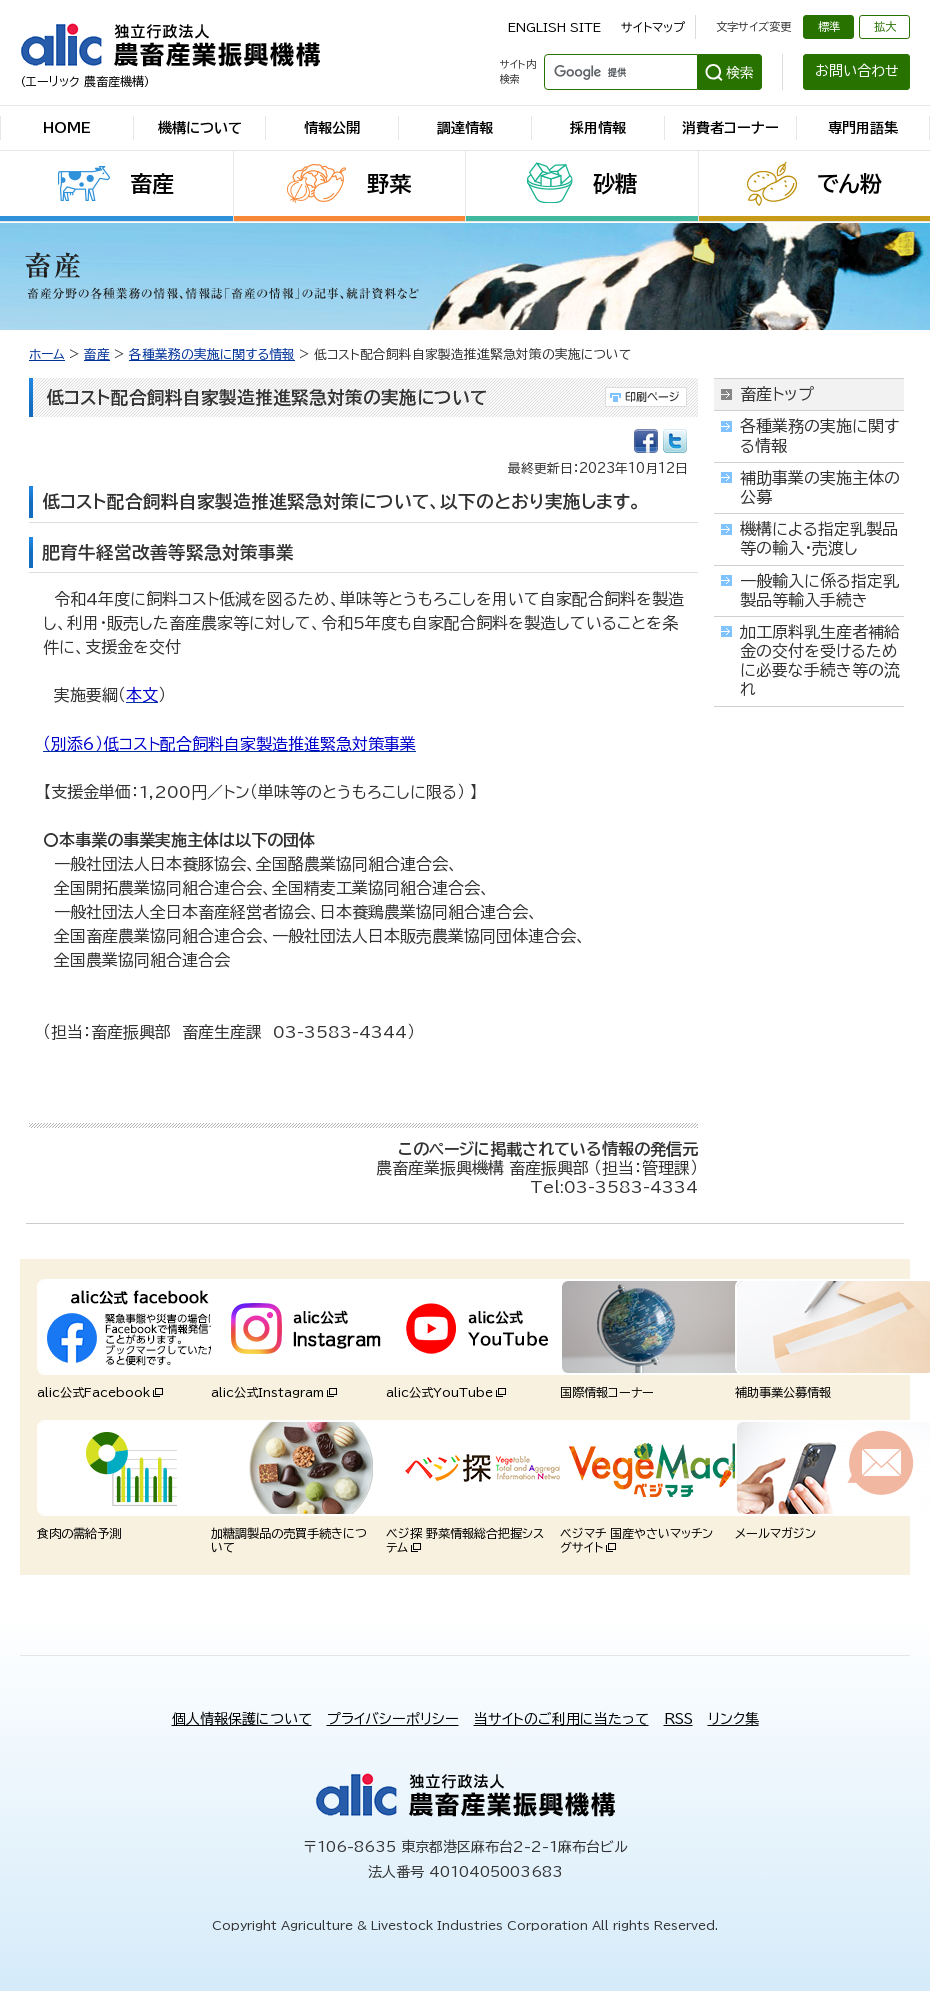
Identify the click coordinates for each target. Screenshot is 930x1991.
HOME (67, 128)
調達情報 (465, 128)
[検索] (618, 72)
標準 (829, 26)
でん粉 (849, 184)
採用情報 (598, 128)
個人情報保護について (242, 1719)
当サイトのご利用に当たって (561, 1719)
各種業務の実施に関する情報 (212, 354)
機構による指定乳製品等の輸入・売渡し (819, 538)
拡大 (885, 26)
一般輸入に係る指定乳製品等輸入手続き (819, 590)
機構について (200, 128)
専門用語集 (863, 128)
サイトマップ (653, 27)
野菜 (389, 184)
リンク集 (733, 1719)
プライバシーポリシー (393, 1719)
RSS (678, 1719)
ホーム (47, 354)
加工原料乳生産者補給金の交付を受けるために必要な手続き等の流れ (820, 661)
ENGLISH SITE (554, 27)
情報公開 (332, 128)
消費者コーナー (730, 128)
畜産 (152, 184)
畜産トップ (777, 394)
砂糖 (615, 184)
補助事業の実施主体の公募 (820, 487)
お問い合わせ (857, 71)
